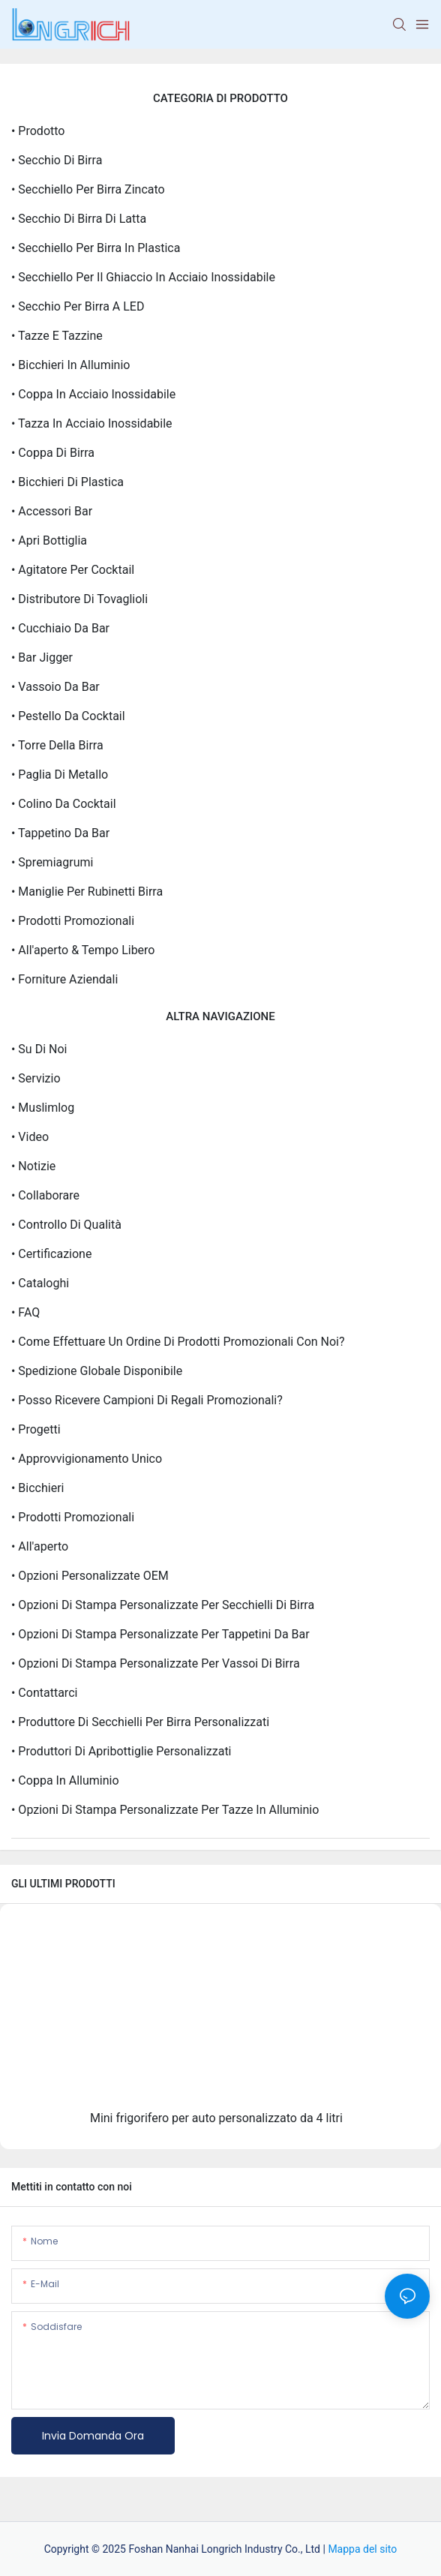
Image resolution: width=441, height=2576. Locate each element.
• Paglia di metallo (59, 774)
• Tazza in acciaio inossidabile (91, 423)
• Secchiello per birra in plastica (95, 248)
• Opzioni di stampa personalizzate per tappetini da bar (160, 1634)
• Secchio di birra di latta (78, 219)
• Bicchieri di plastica (67, 482)
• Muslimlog (42, 1107)
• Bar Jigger (42, 657)
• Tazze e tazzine (57, 336)
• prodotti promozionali (72, 1517)
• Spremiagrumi (52, 862)
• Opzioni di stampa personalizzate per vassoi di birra (155, 1663)
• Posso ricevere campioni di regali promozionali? (147, 1400)
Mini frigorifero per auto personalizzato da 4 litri (216, 2118)
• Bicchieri (37, 1488)
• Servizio (36, 1078)
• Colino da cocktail (63, 804)
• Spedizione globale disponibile (96, 1371)
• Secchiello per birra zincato (88, 189)
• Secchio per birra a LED (77, 306)
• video (30, 1137)
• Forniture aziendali (64, 979)
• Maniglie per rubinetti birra (87, 891)
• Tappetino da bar (60, 833)
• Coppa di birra (52, 453)
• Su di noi (39, 1049)
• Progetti (36, 1429)
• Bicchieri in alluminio (70, 365)
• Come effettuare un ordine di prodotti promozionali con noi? (178, 1342)
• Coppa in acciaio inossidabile (93, 394)
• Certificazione (51, 1254)
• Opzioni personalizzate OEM (90, 1576)
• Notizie (33, 1166)
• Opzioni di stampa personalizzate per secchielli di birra (162, 1605)
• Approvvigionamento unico (86, 1459)
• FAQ (25, 1312)
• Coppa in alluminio (65, 1780)
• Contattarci (44, 1693)
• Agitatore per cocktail (72, 570)
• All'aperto (39, 1546)
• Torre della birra (57, 745)
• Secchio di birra (56, 160)
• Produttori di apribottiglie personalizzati (121, 1751)
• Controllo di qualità (66, 1224)
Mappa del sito (362, 2549)
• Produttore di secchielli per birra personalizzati (140, 1722)
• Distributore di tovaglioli (79, 599)
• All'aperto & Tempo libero (83, 950)
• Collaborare (45, 1195)
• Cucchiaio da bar (60, 628)
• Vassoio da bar (55, 687)
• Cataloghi (40, 1283)
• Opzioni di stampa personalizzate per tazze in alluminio (165, 1810)
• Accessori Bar (51, 511)
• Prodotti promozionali (72, 921)
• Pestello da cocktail (68, 716)
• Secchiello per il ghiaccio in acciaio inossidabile (143, 277)
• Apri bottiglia (49, 540)
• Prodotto (37, 131)
